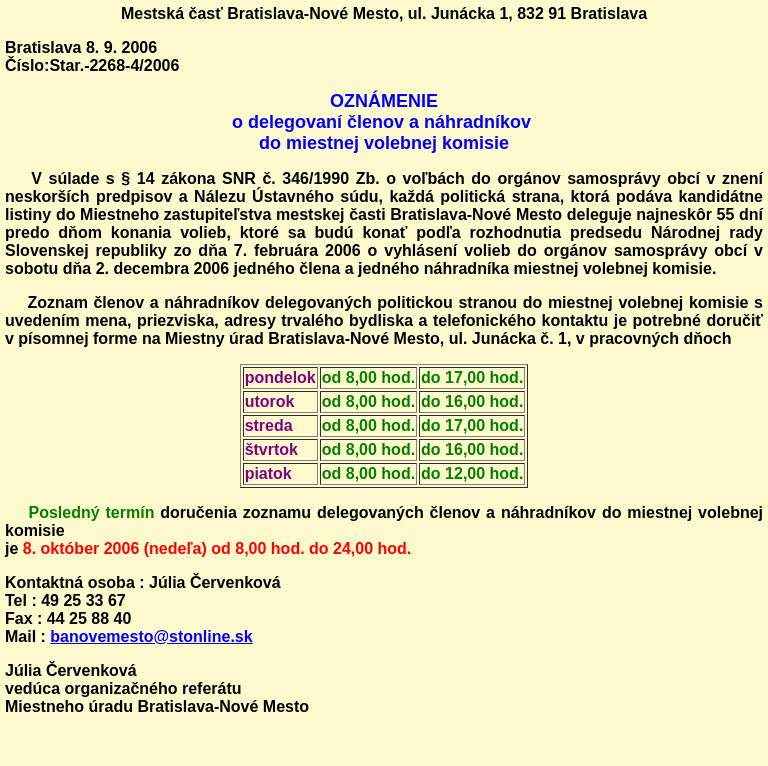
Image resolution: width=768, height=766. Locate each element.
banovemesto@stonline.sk (151, 636)
